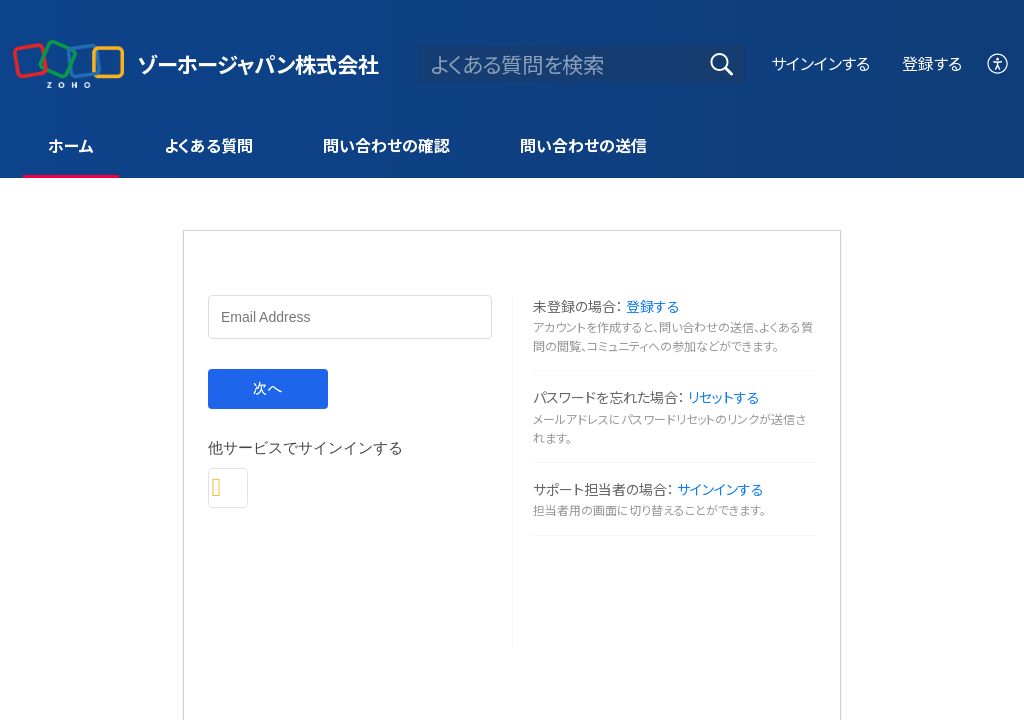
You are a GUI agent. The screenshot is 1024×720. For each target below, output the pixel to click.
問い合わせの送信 (583, 145)
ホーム (71, 145)
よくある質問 (208, 145)
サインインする (820, 63)
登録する (932, 63)
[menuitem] (998, 63)
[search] (582, 64)
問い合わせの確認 (386, 145)
